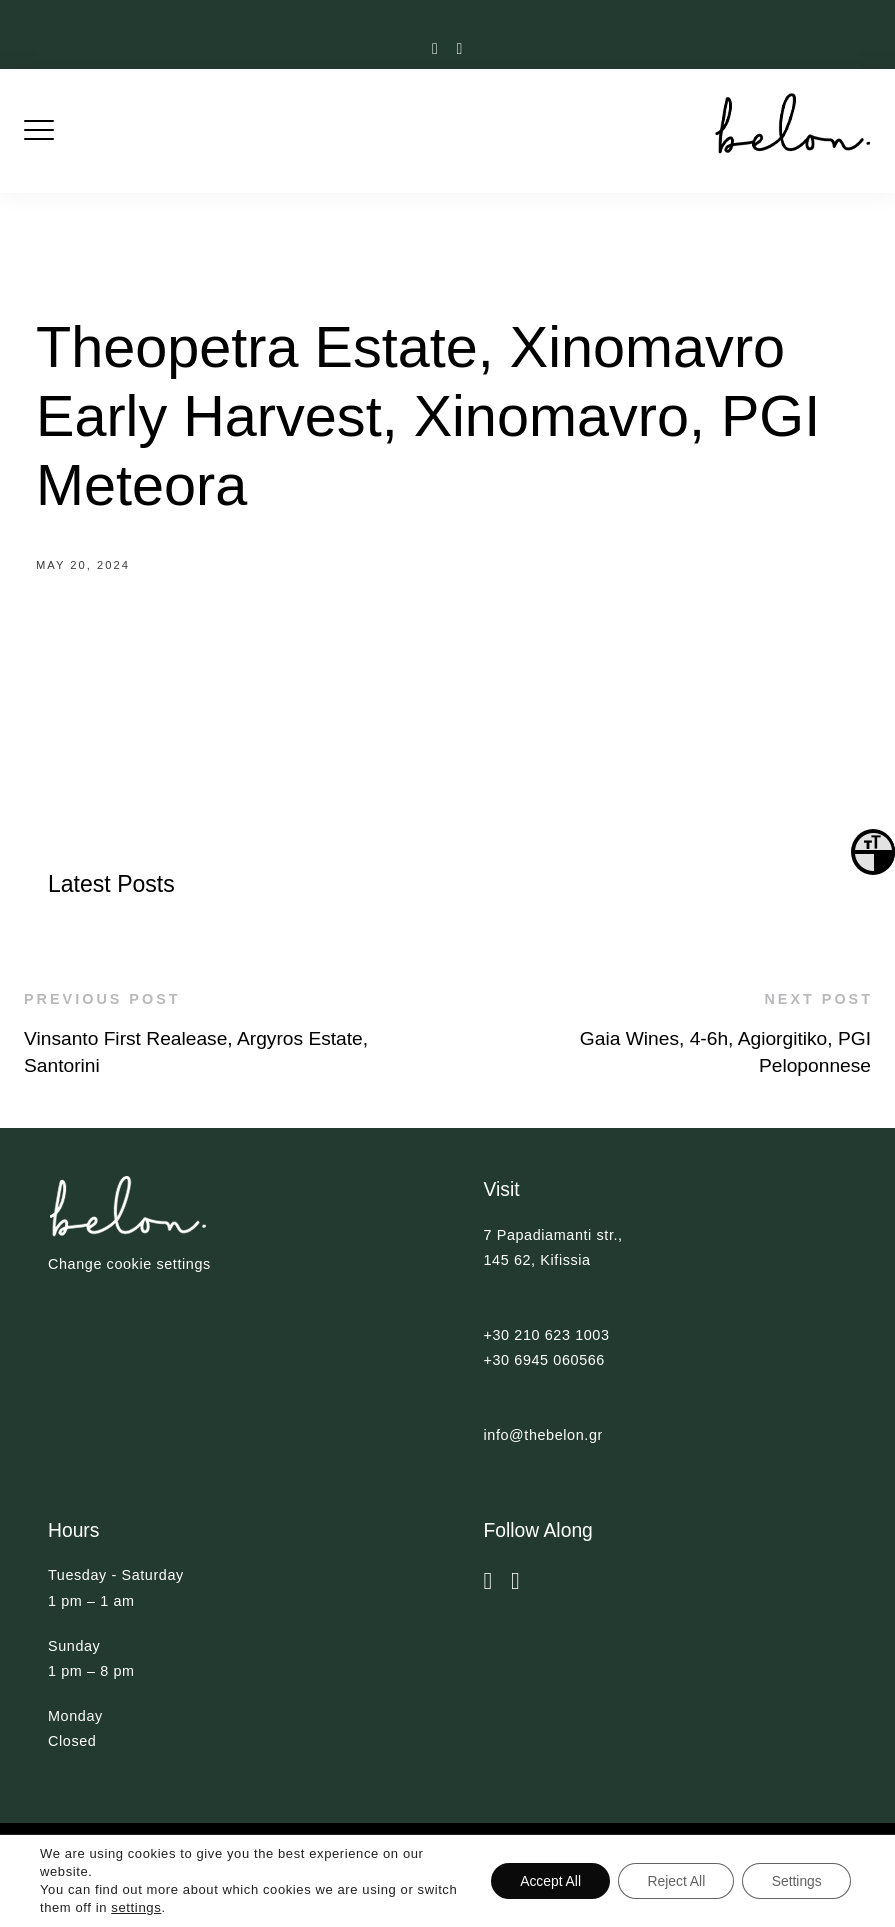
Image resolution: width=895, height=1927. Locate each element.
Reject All (673, 1881)
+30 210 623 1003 (547, 1335)
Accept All (545, 1881)
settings (180, 1907)
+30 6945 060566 (544, 1360)
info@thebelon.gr (543, 1435)
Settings (795, 1881)
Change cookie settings (129, 1264)
